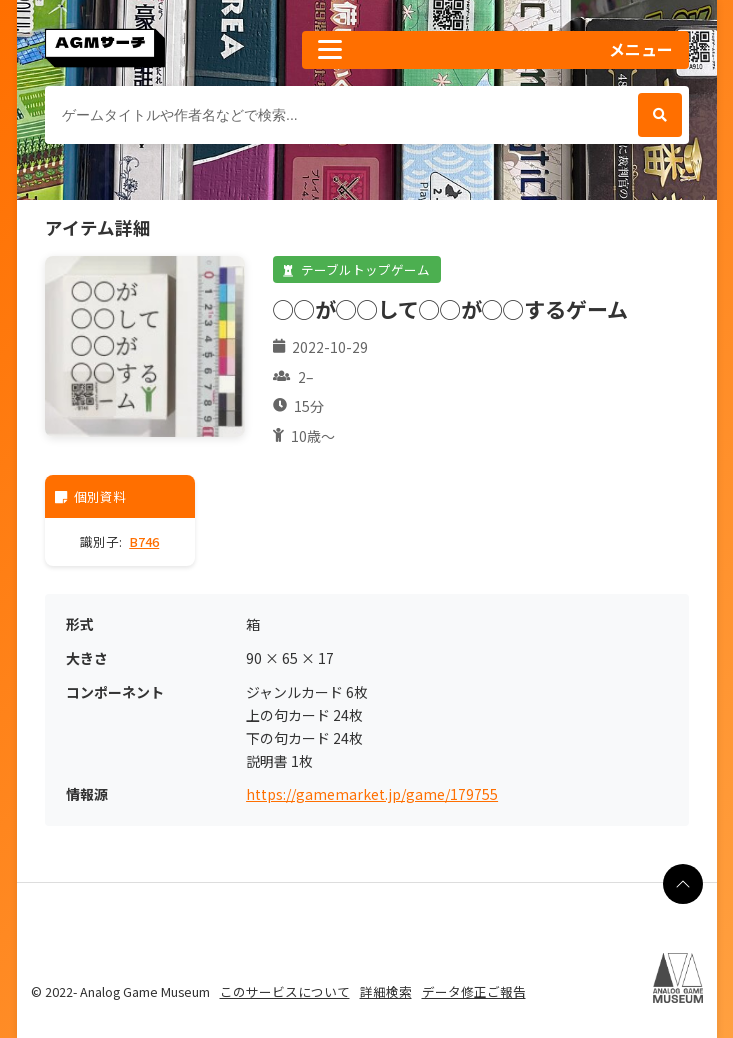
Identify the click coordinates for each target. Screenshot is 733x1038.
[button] (495, 50)
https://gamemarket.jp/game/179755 (372, 794)
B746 (144, 541)
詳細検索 (386, 991)
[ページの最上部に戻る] (683, 884)
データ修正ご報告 (474, 991)
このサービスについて (285, 991)
